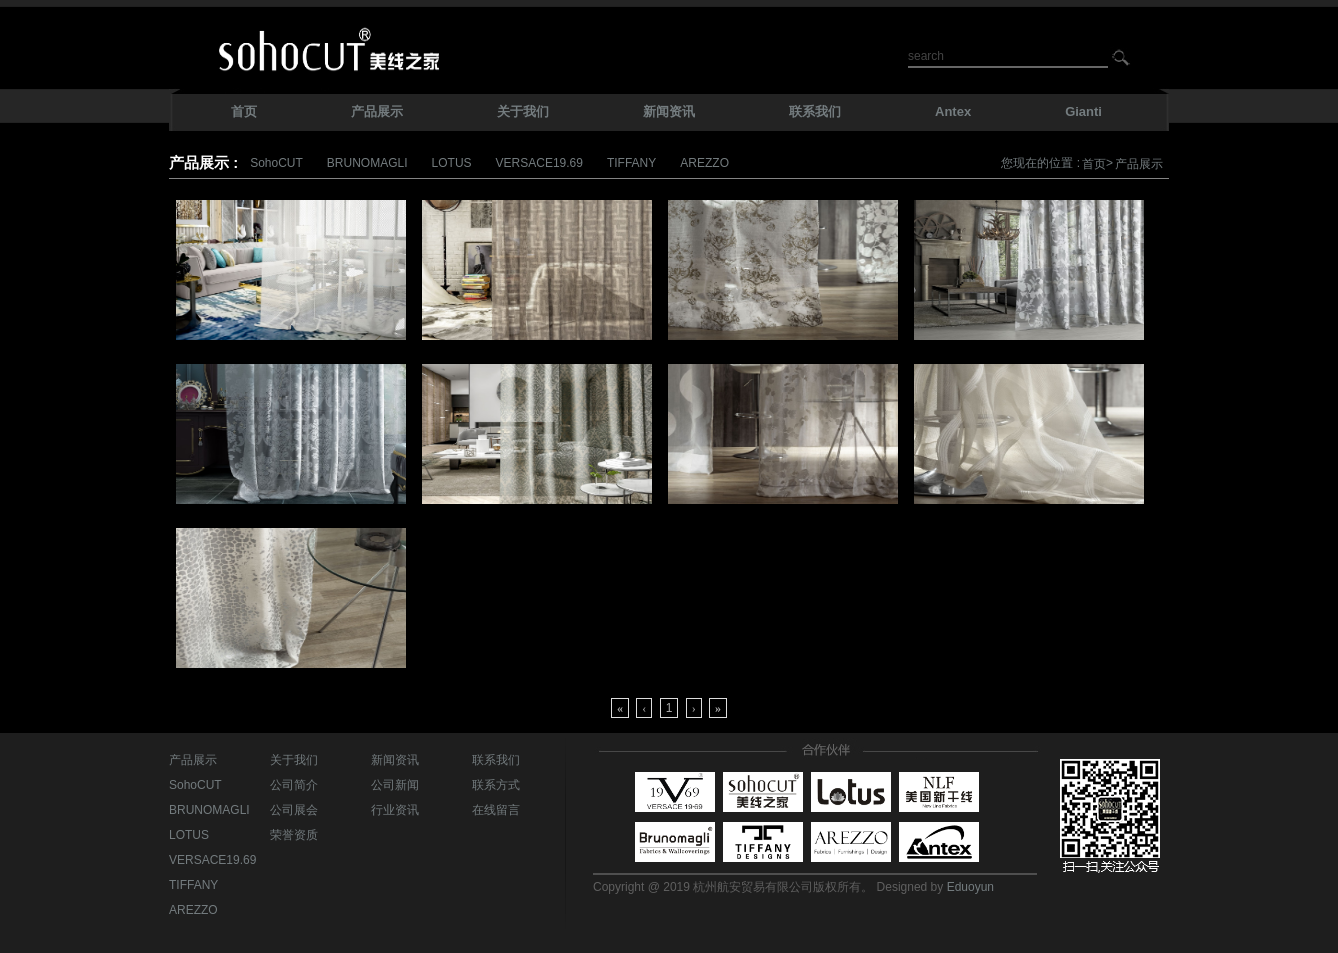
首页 (1094, 164)
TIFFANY (631, 163)
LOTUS (452, 163)
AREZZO (704, 163)
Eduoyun (970, 887)
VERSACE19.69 (539, 163)
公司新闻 (395, 785)
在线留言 (496, 810)
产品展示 (1139, 164)
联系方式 (496, 785)
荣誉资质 (294, 835)
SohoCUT (276, 163)
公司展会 (294, 810)
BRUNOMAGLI (367, 163)
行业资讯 (395, 810)
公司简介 (294, 785)
